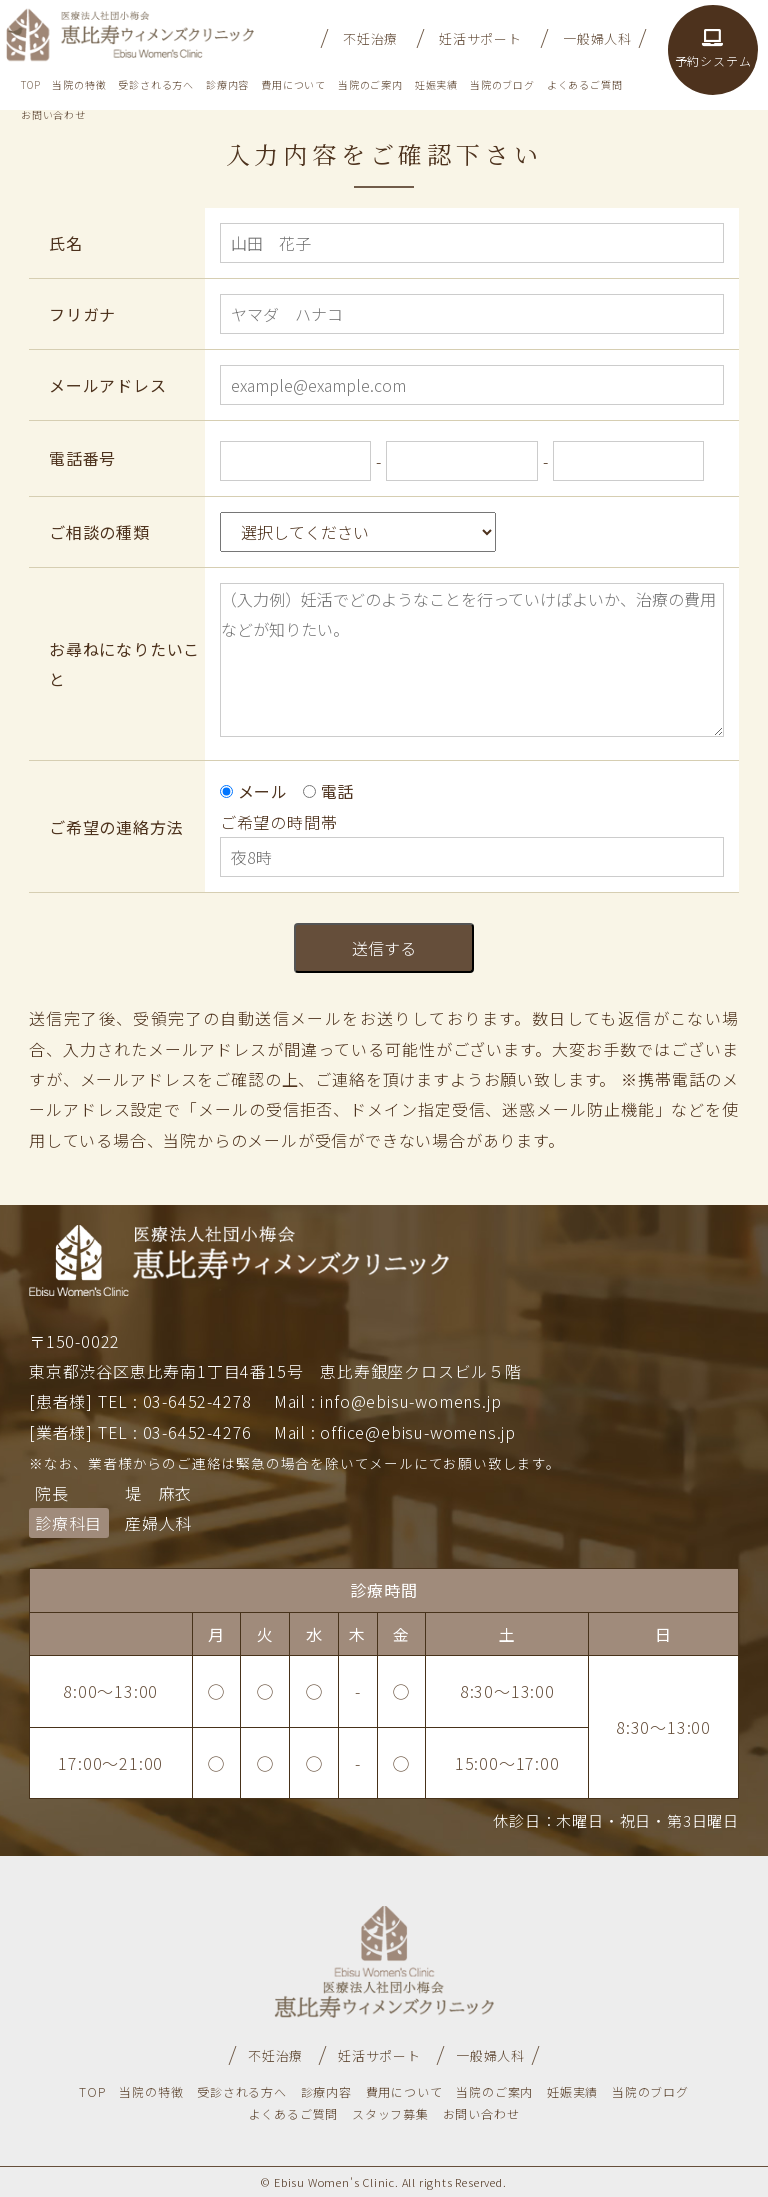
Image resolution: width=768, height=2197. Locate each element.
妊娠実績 (436, 84)
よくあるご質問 (585, 84)
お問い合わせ (53, 114)
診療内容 (227, 84)
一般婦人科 (597, 38)
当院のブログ (502, 84)
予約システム (713, 49)
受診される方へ (156, 84)
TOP (30, 84)
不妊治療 (370, 38)
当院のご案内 (370, 84)
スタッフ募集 (390, 2113)
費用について (293, 84)
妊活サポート (480, 38)
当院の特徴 (79, 84)
